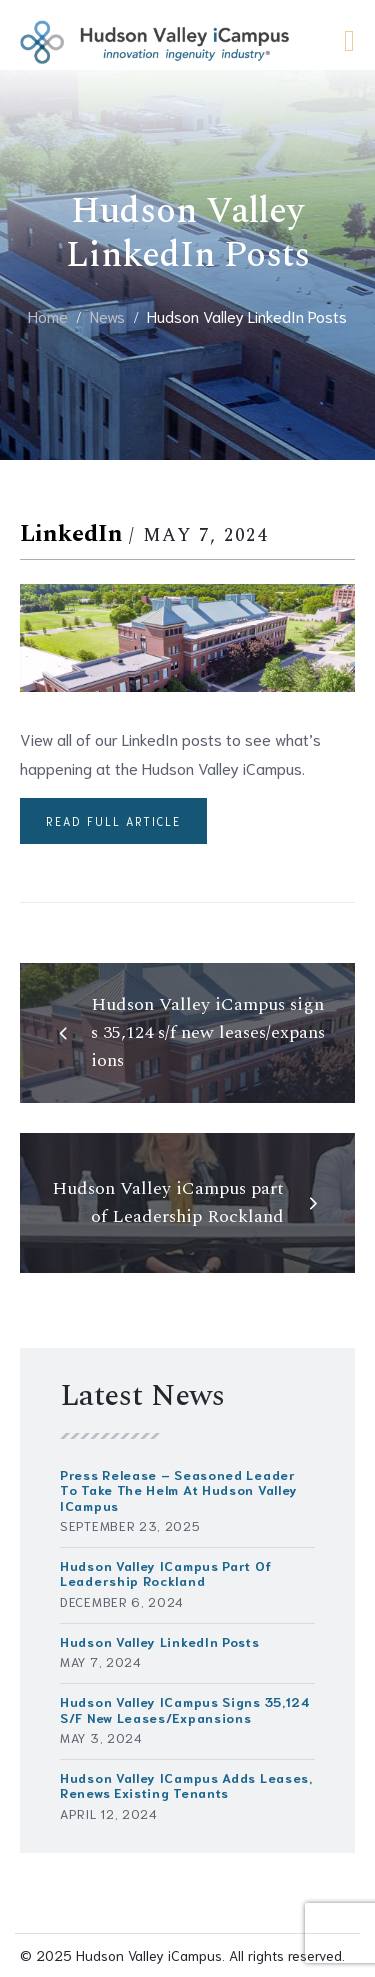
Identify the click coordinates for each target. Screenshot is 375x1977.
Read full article (113, 821)
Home (48, 315)
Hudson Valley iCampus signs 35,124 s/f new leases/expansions (185, 1709)
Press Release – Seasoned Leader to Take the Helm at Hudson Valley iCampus (179, 1490)
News (107, 315)
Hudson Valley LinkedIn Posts (160, 1641)
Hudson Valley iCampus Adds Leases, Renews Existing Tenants (186, 1785)
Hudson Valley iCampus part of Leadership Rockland (165, 1573)
